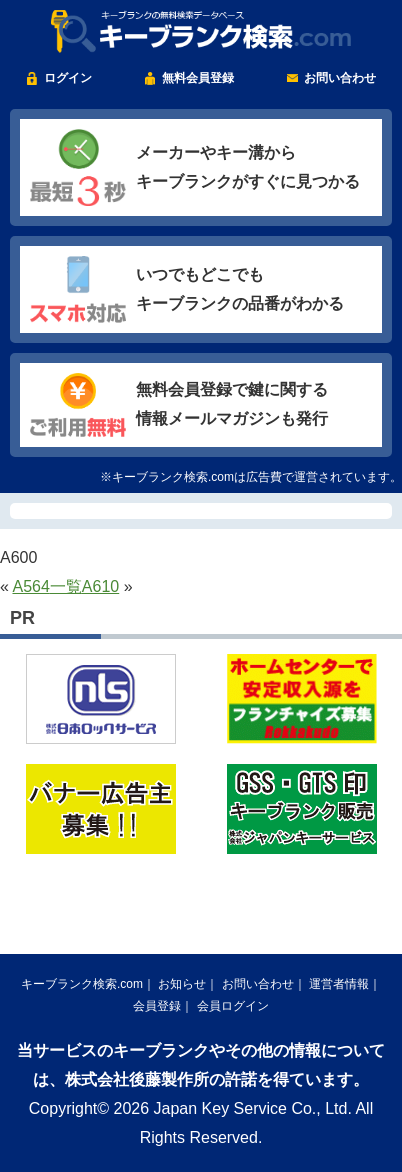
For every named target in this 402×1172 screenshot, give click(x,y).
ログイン (68, 78)
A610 (100, 586)
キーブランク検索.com (82, 984)
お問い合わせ (340, 78)
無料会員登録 (198, 78)
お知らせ (182, 984)
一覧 (66, 586)
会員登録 (157, 1006)
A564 (30, 586)
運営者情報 (339, 984)
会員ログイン (233, 1006)
